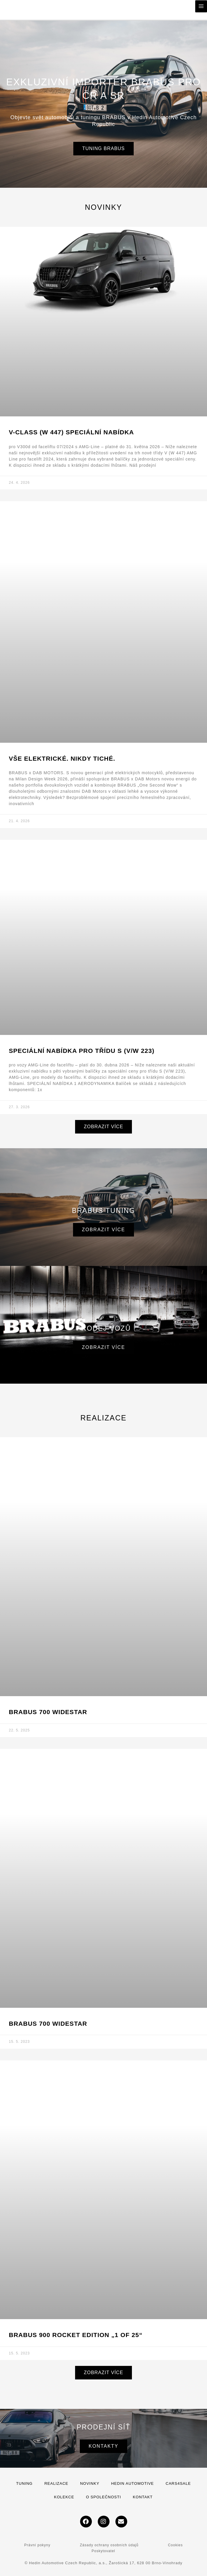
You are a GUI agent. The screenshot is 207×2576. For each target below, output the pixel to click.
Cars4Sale (178, 2483)
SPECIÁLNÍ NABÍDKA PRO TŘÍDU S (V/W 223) (81, 1050)
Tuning (24, 2483)
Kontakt (143, 2497)
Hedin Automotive (132, 2483)
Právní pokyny (37, 2545)
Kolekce (64, 2497)
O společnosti (103, 2497)
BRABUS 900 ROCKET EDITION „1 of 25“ (76, 2334)
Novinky (90, 2483)
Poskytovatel (103, 2551)
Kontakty (103, 2446)
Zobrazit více (103, 1229)
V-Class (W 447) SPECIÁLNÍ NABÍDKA (71, 432)
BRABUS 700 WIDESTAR (48, 1712)
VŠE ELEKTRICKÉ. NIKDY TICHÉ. (62, 758)
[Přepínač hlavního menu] (201, 6)
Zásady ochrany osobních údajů (109, 2545)
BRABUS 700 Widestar (48, 2023)
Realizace (56, 2483)
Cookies (175, 2545)
